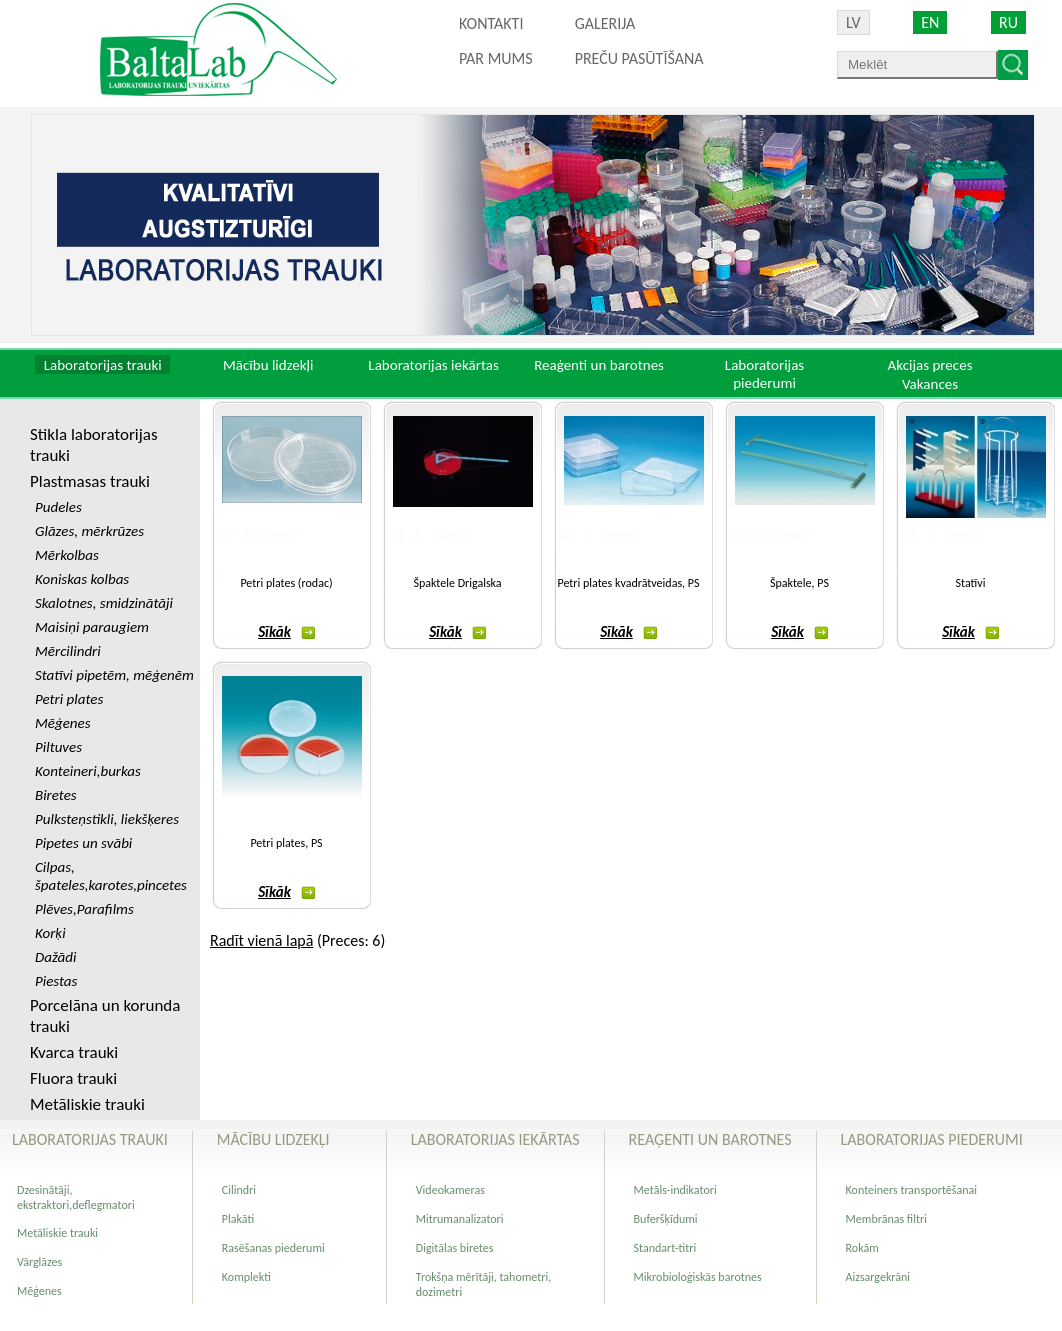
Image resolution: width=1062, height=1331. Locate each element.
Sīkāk (286, 632)
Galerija (605, 23)
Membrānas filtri (886, 1219)
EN (930, 22)
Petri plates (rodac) (286, 583)
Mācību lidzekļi (268, 365)
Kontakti (491, 23)
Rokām (862, 1248)
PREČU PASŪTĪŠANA (639, 58)
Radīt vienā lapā (261, 940)
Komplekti (246, 1277)
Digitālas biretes (455, 1248)
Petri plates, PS (286, 843)
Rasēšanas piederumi (273, 1248)
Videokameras (450, 1190)
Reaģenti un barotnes (599, 365)
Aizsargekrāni (878, 1277)
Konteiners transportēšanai (911, 1190)
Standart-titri (665, 1248)
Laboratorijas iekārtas (433, 365)
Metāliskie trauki (87, 1104)
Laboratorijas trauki (103, 365)
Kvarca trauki (74, 1052)
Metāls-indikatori (675, 1190)
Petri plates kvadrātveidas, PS (628, 583)
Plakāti (238, 1219)
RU (1008, 22)
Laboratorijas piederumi (764, 374)
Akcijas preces (929, 365)
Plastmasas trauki (90, 481)
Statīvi (971, 583)
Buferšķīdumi (666, 1219)
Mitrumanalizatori (460, 1219)
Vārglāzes (39, 1262)
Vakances (930, 384)
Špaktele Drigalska (457, 583)
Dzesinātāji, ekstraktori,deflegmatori (76, 1197)
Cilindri (239, 1190)
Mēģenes (39, 1291)
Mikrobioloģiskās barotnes (698, 1277)
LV (853, 22)
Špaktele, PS (799, 583)
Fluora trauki (73, 1078)
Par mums (496, 58)
